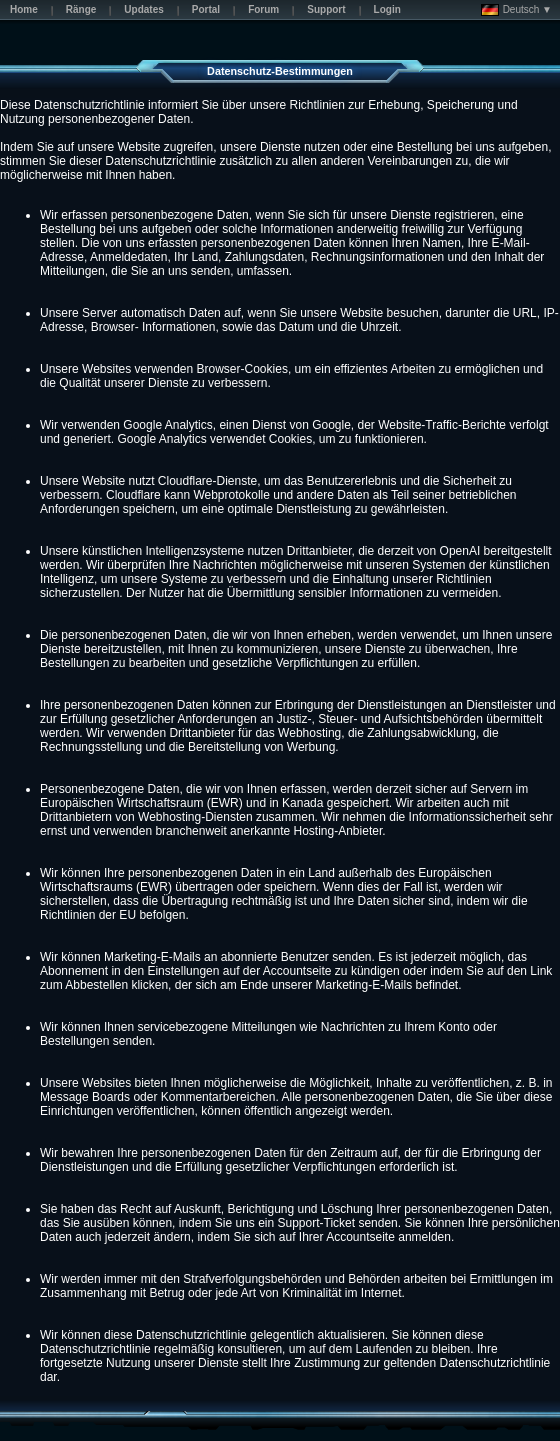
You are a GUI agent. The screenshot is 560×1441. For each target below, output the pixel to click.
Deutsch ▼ (516, 10)
